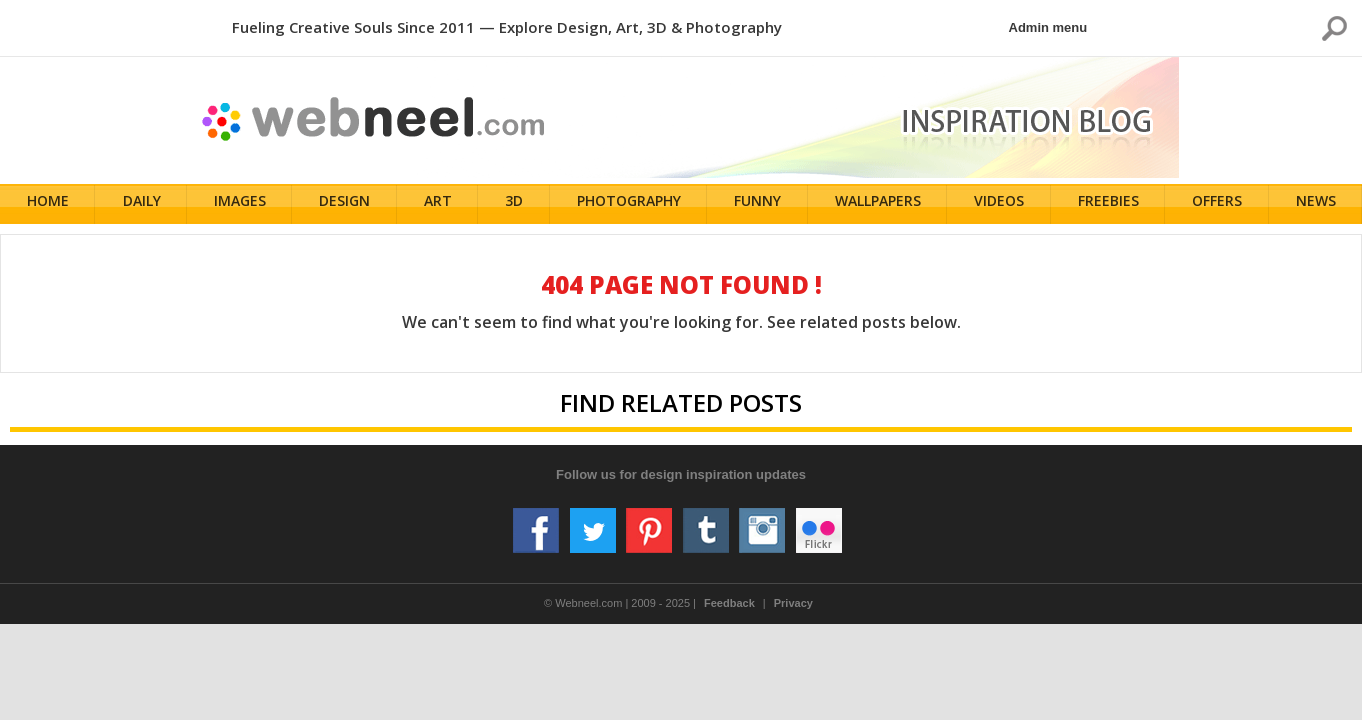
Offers (1219, 204)
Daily (143, 204)
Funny (759, 204)
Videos (1001, 204)
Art (440, 204)
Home (50, 204)
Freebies (1109, 204)
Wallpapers (879, 204)
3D (516, 204)
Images (242, 204)
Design (346, 204)
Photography (631, 204)
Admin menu (1048, 27)
